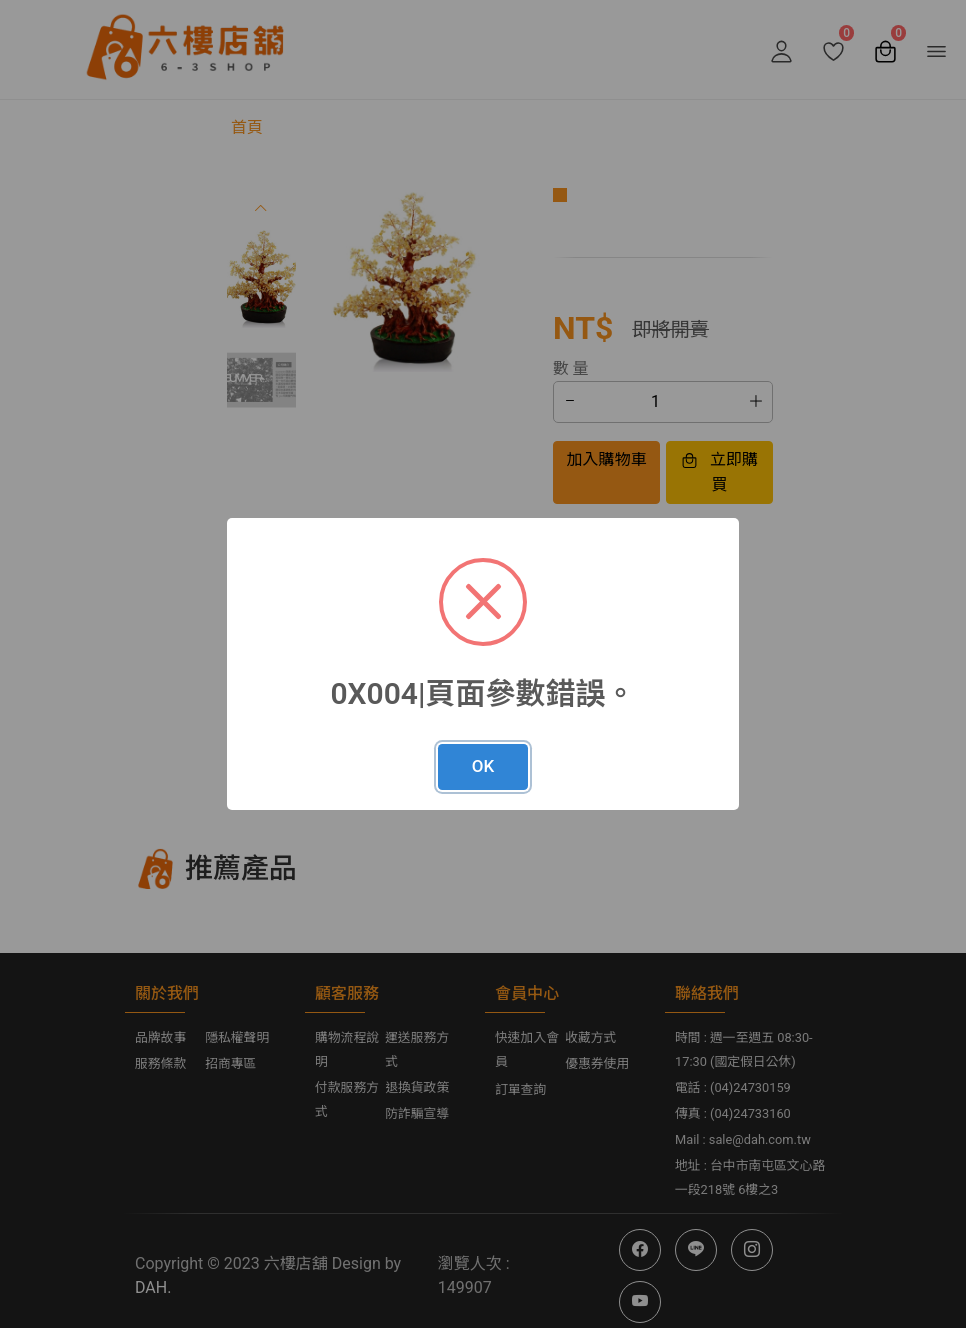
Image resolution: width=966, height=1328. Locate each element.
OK (483, 766)
